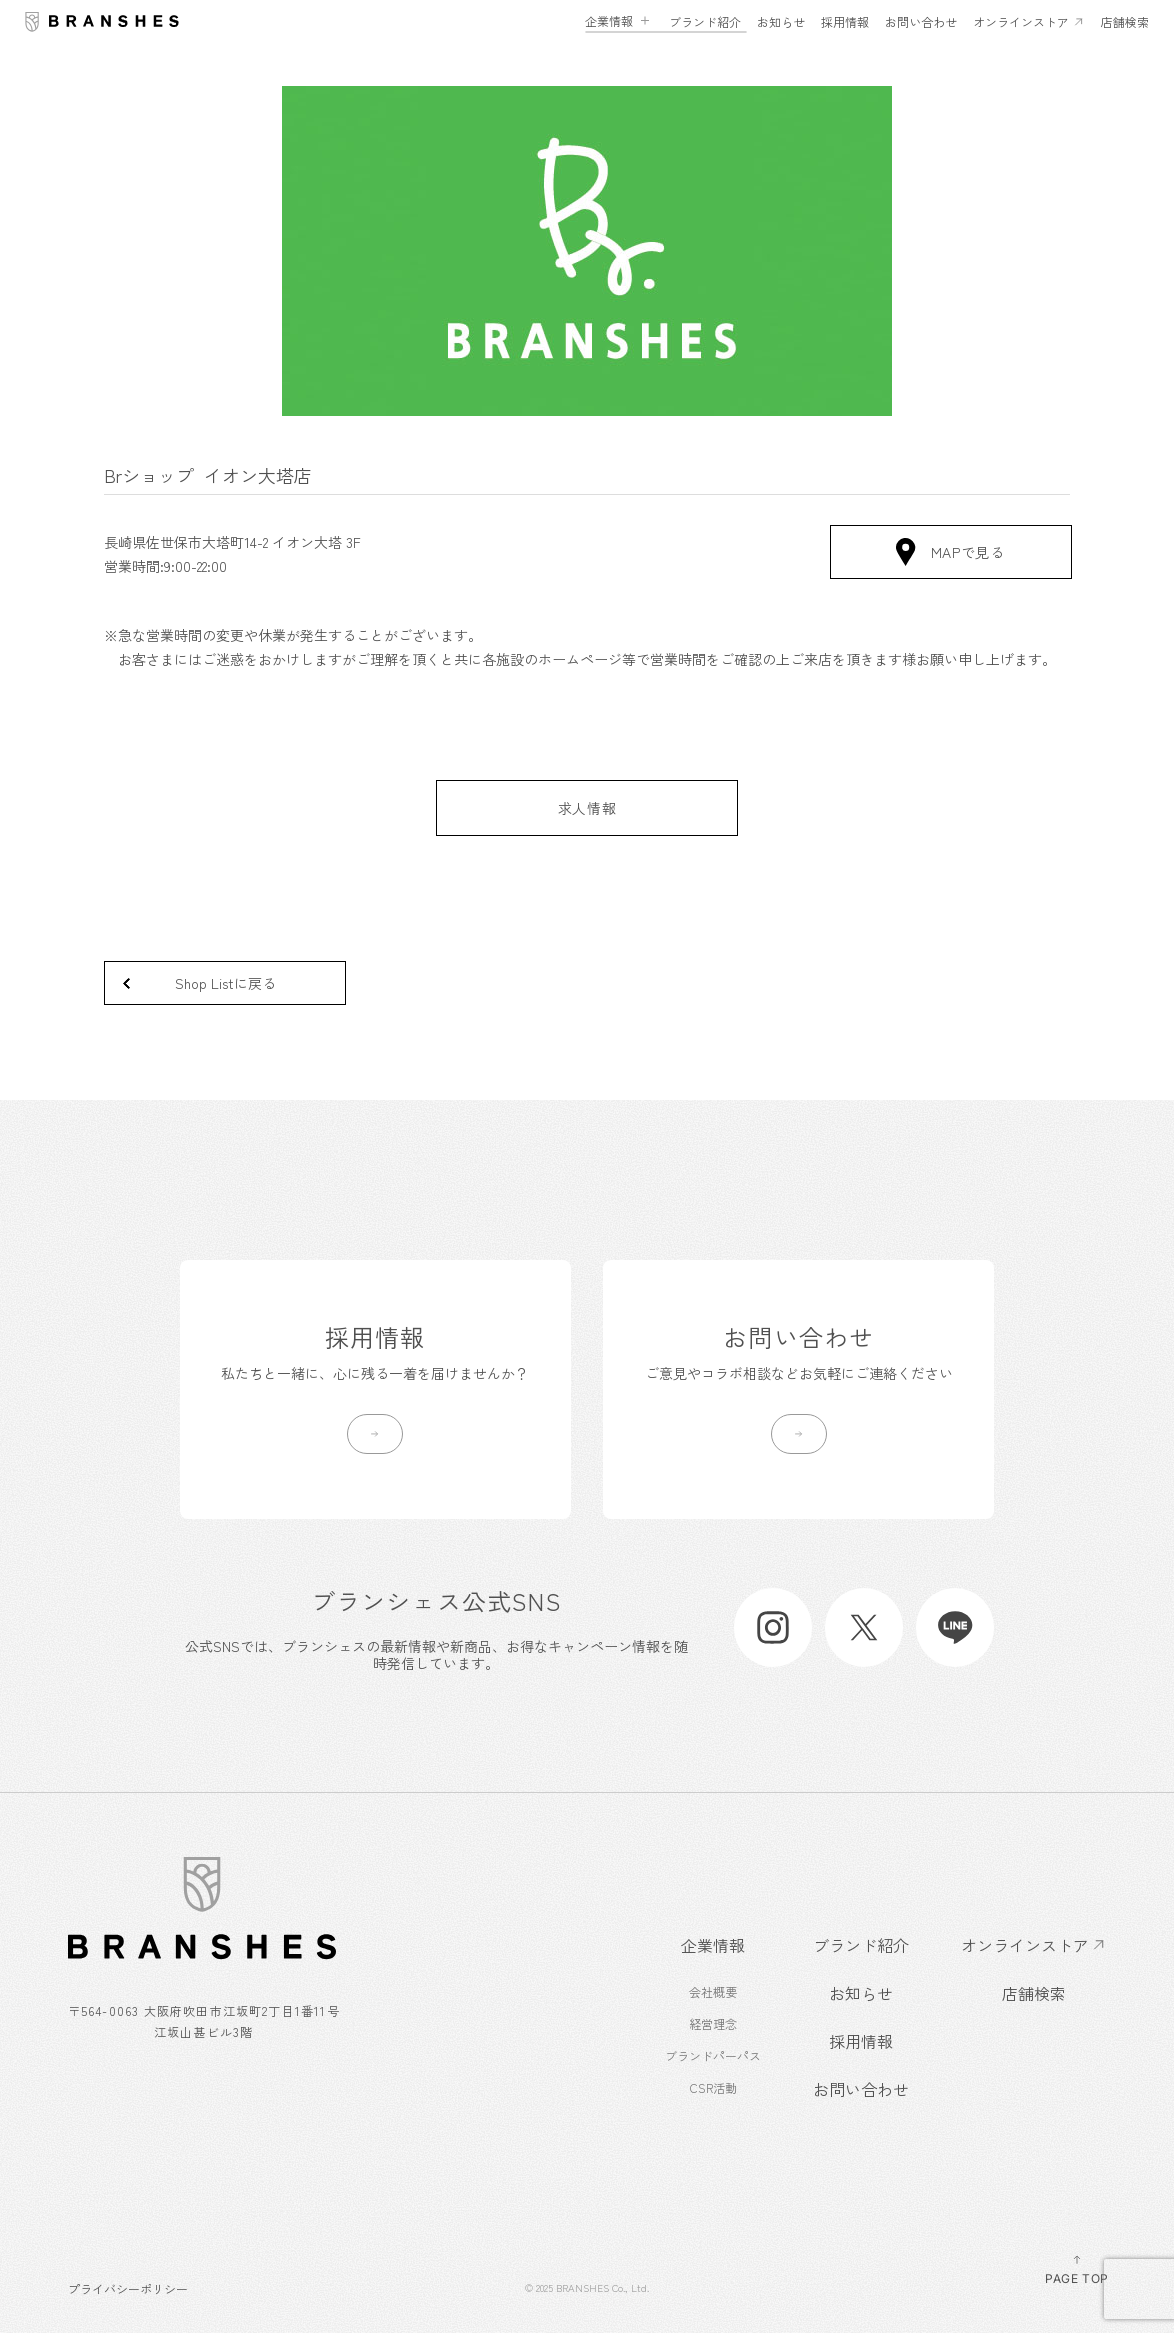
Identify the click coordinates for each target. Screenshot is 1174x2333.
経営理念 (713, 2023)
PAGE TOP (1077, 2269)
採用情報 (845, 21)
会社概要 (713, 1991)
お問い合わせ (921, 21)
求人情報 (587, 808)
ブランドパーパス (713, 2055)
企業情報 (609, 20)
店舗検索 (1125, 21)
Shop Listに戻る (225, 983)
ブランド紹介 (705, 21)
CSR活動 (713, 2087)
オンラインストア (1021, 21)
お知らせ (781, 21)
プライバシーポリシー (128, 2287)
